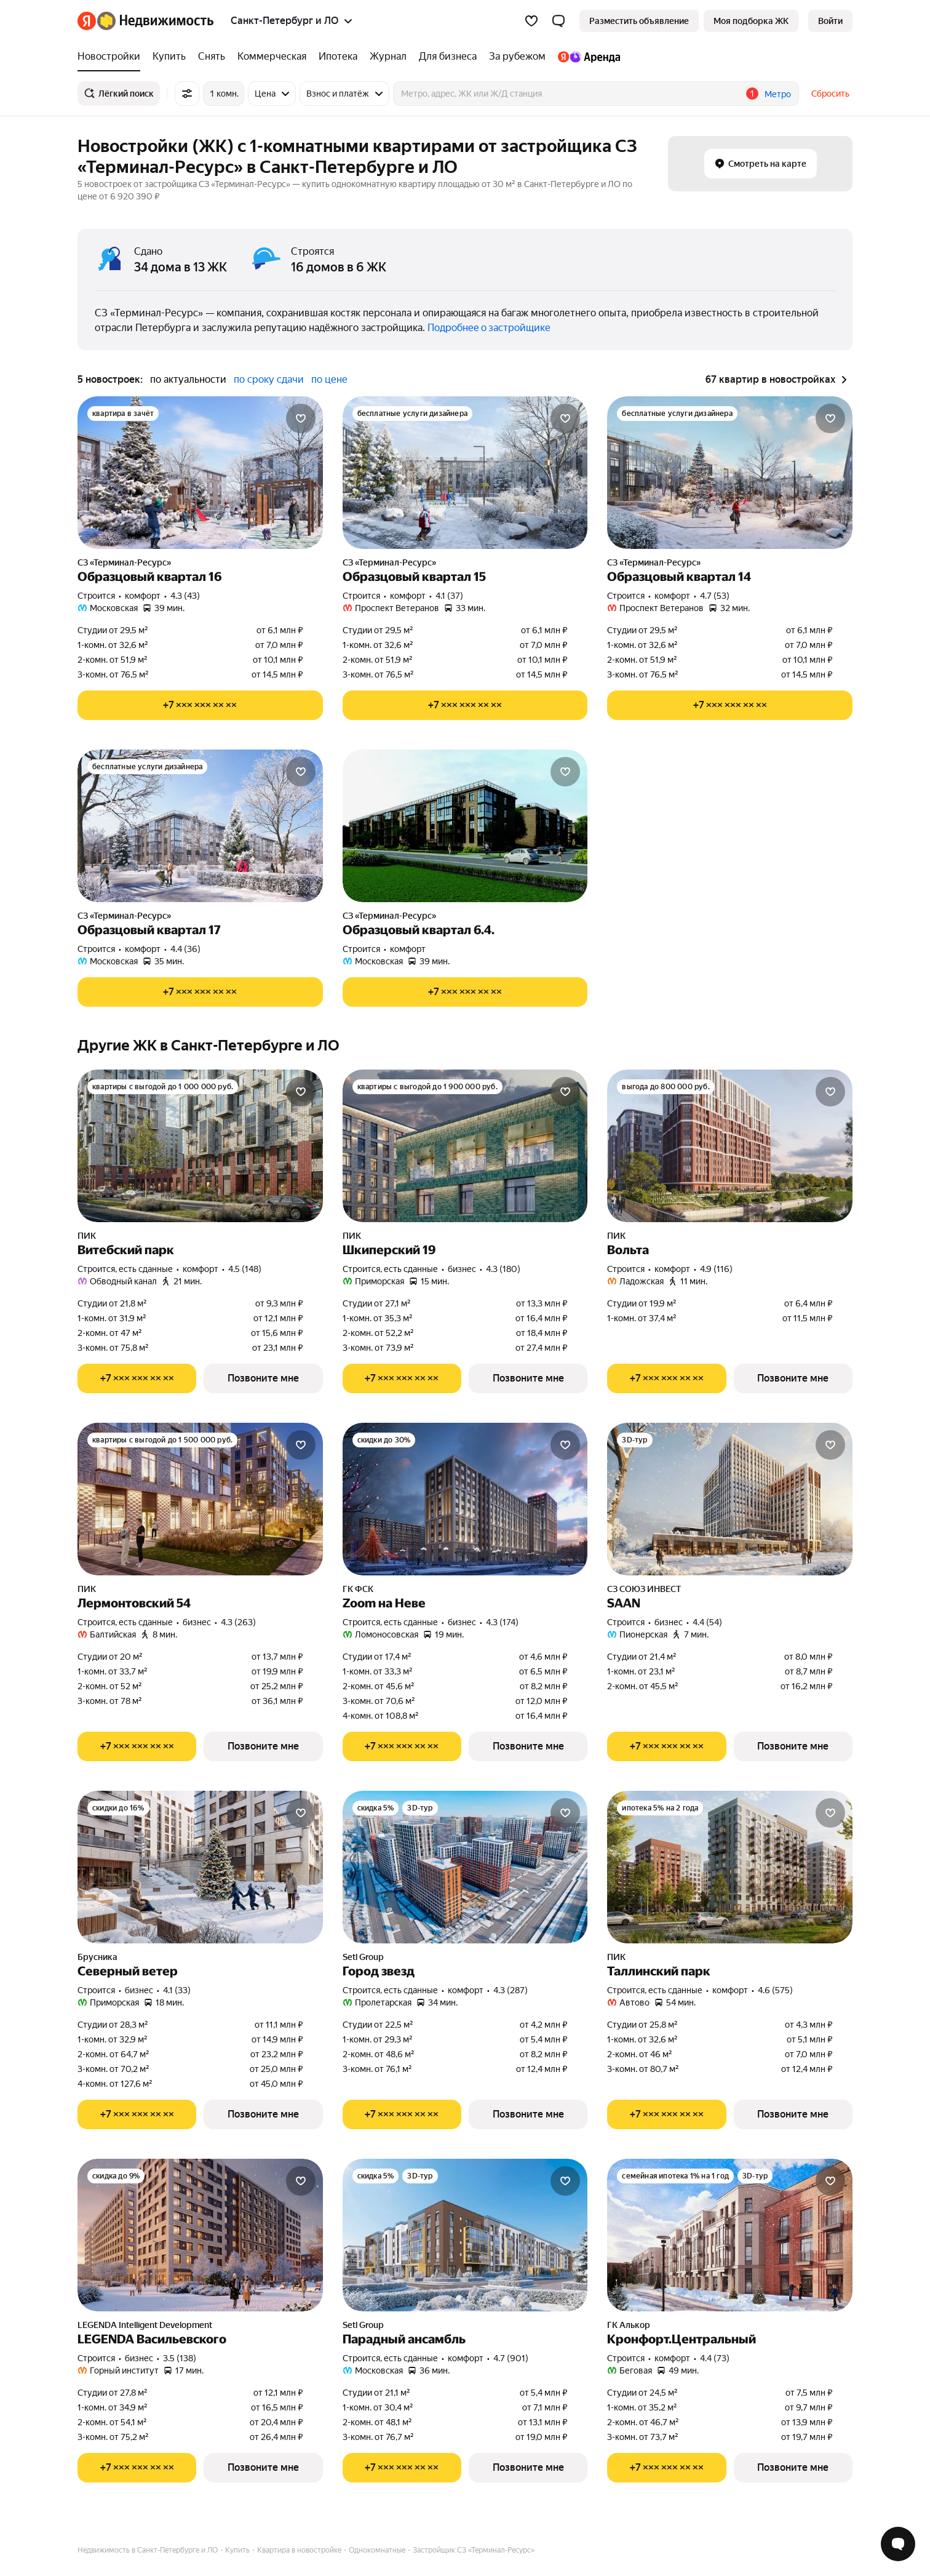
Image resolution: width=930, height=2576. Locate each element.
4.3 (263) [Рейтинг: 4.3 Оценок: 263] (238, 1622)
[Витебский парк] (200, 1146)
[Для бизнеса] (448, 56)
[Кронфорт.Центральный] (729, 2235)
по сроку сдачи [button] (269, 379)
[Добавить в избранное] (301, 418)
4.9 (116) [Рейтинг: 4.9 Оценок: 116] (716, 1269)
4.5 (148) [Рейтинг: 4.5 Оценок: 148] (244, 1269)
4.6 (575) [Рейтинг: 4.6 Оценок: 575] (775, 1990)
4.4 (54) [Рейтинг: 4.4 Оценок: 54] (707, 1622)
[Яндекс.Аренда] (586, 56)
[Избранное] (531, 21)
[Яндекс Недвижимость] (155, 21)
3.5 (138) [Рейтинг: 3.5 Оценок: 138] (179, 2358)
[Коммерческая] (271, 56)
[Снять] (211, 56)
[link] (830, 21)
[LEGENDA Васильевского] (200, 2235)
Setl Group (363, 1957)
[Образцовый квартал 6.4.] (465, 826)
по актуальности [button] (188, 379)
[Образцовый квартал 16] (200, 472)
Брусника (97, 1957)
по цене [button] (329, 379)
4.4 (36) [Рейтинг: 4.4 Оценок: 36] (185, 949)
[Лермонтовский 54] (200, 1499)
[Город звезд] (465, 1867)
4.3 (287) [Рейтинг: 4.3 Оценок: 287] (510, 1990)
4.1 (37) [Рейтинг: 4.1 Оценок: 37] (449, 596)
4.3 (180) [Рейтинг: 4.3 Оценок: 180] (503, 1269)
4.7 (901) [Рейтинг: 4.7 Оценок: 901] (510, 2358)
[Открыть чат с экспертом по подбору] (898, 2544)
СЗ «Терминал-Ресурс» (124, 562)
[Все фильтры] (187, 93)
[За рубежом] (517, 56)
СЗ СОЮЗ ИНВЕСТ (644, 1589)
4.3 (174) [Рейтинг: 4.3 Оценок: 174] (502, 1622)
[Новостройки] (112, 56)
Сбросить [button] (830, 93)
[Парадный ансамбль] (465, 2235)
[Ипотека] (338, 56)
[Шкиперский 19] (465, 1146)
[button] (558, 21)
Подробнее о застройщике (488, 328)
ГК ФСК (358, 1589)
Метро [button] (778, 94)
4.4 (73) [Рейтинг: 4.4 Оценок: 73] (714, 2358)
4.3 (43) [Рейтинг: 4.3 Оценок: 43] (185, 596)
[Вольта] (729, 1146)
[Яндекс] (87, 21)
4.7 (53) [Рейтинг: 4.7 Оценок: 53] (714, 596)
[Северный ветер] (200, 1867)
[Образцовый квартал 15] (465, 472)
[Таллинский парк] (729, 1867)
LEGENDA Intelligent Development (145, 2325)
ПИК (87, 1236)
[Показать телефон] (200, 705)
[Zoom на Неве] (465, 1499)
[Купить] (169, 56)
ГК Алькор (628, 2325)
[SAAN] (729, 1499)
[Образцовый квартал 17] (200, 826)
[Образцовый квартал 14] (729, 472)
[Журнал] (388, 56)
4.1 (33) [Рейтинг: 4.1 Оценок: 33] (177, 1990)
